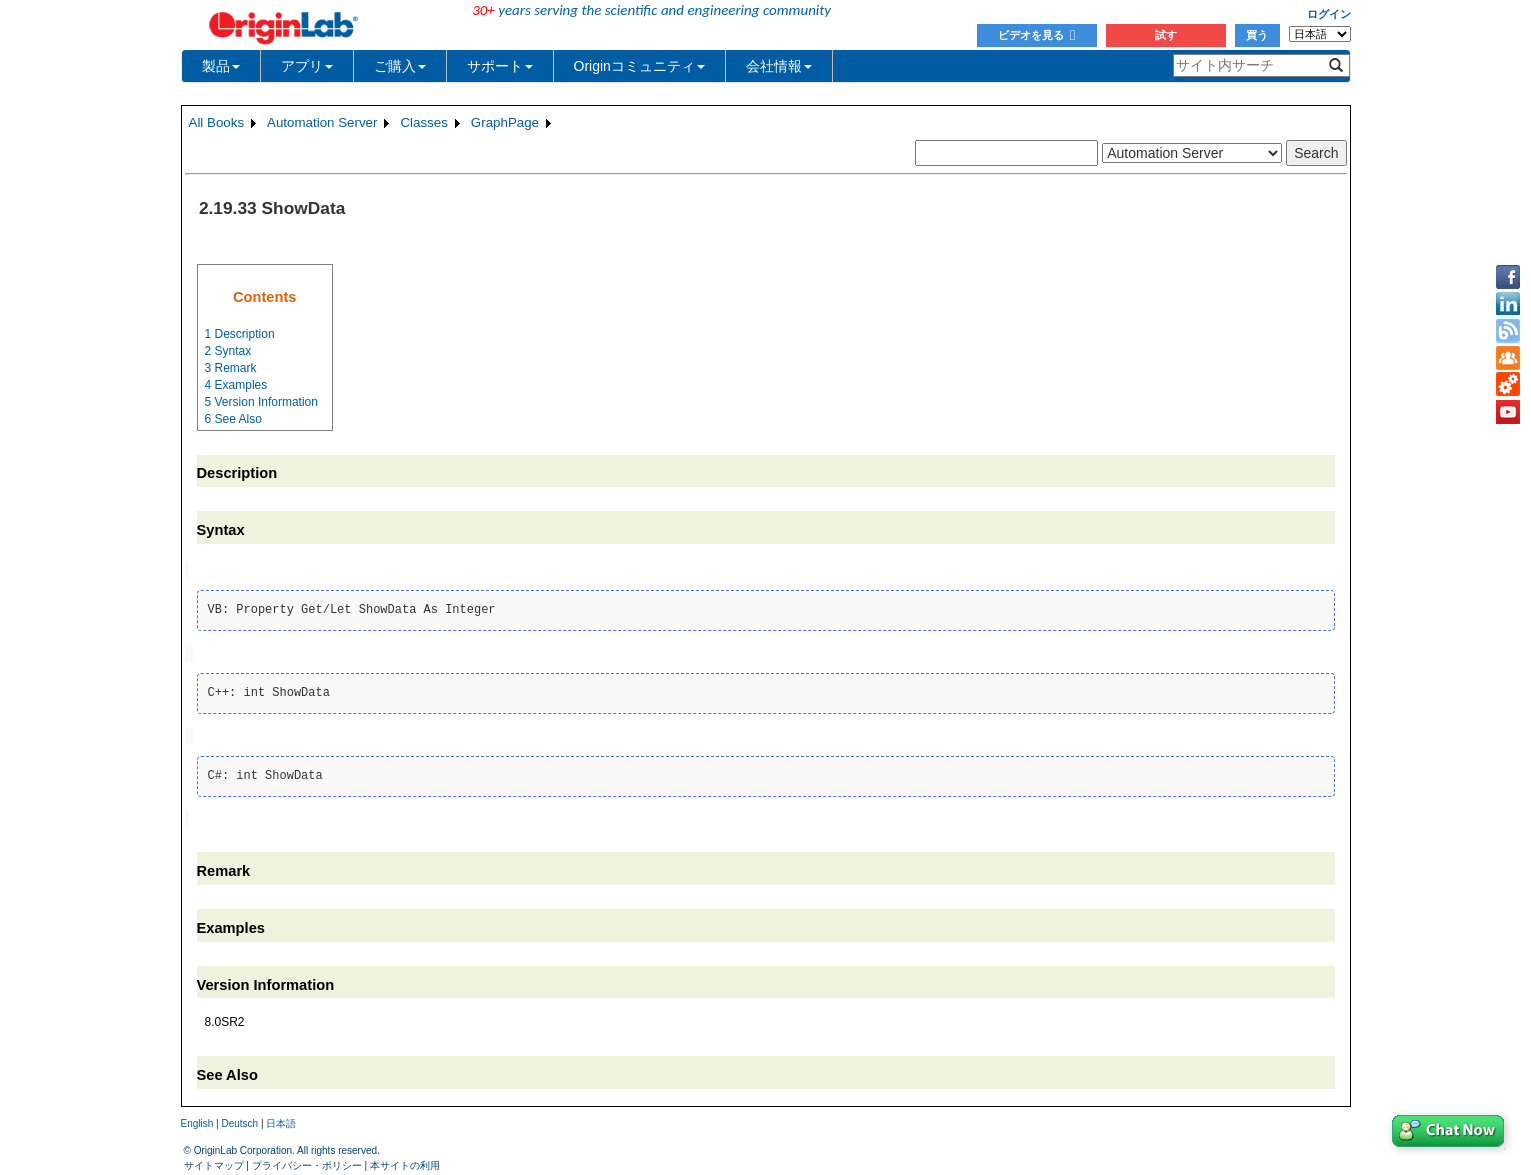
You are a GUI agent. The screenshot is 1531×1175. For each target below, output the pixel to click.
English (197, 1119)
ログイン (1329, 14)
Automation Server (322, 122)
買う (1257, 35)
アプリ (307, 66)
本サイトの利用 (405, 1160)
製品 (221, 66)
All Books (217, 122)
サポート (500, 66)
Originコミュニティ (639, 66)
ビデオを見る (1036, 35)
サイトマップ (214, 1160)
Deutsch (239, 1119)
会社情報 (779, 66)
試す (1166, 35)
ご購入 (400, 66)
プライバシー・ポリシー (307, 1160)
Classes (423, 122)
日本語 (281, 1119)
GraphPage (505, 122)
